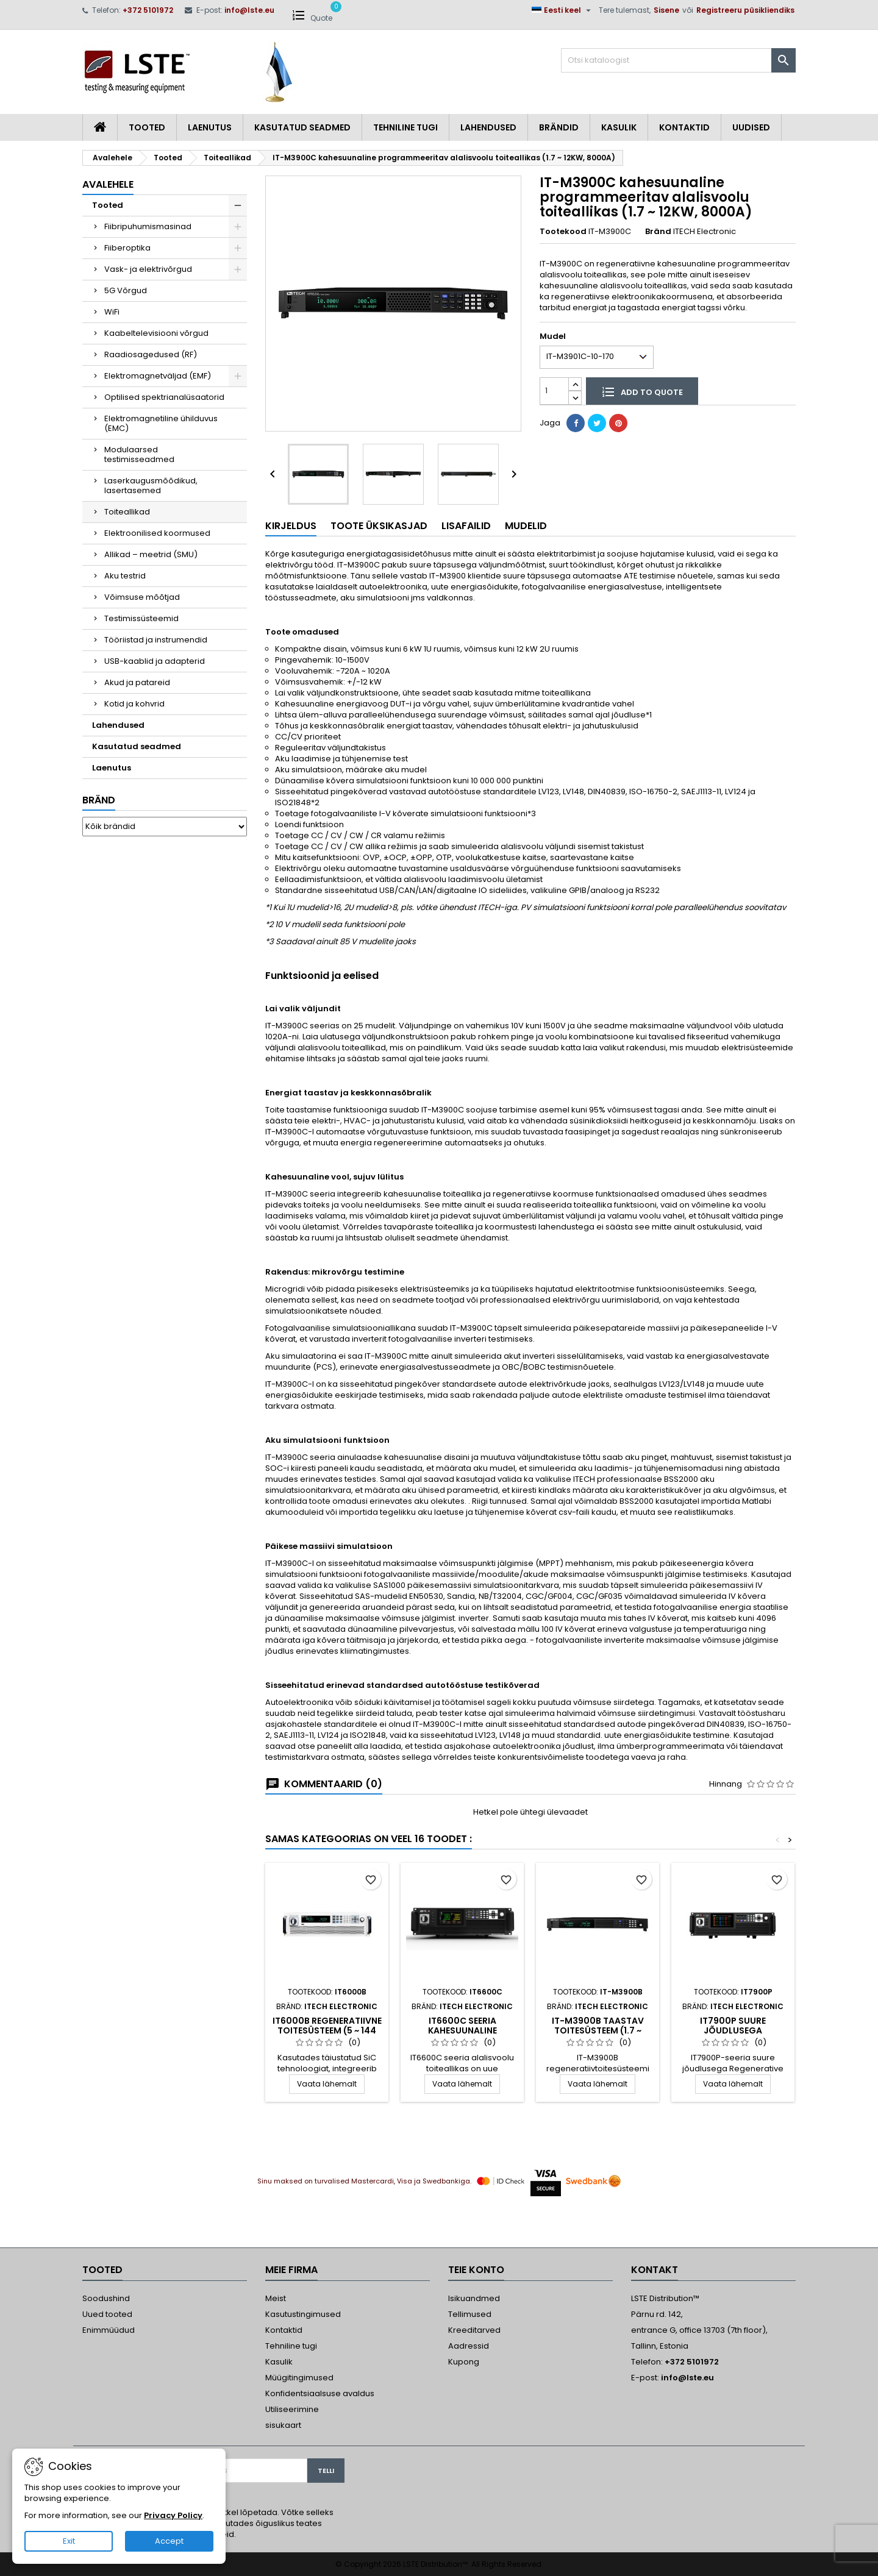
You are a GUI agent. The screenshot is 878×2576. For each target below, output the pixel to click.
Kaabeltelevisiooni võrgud (156, 333)
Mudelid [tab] (526, 526)
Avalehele (108, 184)
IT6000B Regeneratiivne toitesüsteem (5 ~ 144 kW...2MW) (327, 2030)
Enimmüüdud (108, 2330)
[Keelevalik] (563, 10)
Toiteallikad (127, 512)
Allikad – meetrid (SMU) (151, 554)
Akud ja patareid (137, 682)
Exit (69, 2541)
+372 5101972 (148, 10)
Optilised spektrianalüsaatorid (164, 397)
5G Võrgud (125, 290)
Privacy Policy (173, 2515)
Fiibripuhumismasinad (147, 226)
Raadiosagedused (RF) (150, 354)
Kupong (463, 2362)
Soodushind (106, 2298)
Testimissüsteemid (141, 618)
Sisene (666, 10)
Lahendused (488, 127)
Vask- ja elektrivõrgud (148, 269)
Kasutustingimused (303, 2314)
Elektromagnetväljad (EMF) (157, 376)
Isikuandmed (474, 2298)
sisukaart (283, 2425)
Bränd (98, 800)
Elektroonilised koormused (157, 533)
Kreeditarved (474, 2330)
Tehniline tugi (405, 127)
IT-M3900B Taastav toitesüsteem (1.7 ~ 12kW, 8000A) (598, 2030)
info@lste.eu (249, 10)
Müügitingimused (299, 2377)
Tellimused (469, 2314)
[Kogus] (554, 391)
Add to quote (642, 391)
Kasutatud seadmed (302, 127)
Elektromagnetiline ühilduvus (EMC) (161, 423)
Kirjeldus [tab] (290, 526)
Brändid (559, 127)
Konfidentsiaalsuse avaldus (319, 2393)
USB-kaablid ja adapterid (154, 661)
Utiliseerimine (292, 2409)
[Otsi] (678, 60)
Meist (275, 2298)
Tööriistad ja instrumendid (155, 640)
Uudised (751, 127)
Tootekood (563, 231)
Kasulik (619, 127)
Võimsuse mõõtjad (142, 597)
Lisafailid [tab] (466, 526)
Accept (169, 2541)
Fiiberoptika (127, 248)
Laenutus (210, 127)
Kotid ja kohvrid (134, 704)
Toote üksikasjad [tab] (378, 526)
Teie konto (476, 2270)
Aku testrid (125, 576)
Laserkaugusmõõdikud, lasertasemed (151, 485)
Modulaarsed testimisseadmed (139, 454)
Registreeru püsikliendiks (745, 10)
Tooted (147, 127)
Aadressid (468, 2346)
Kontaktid (684, 127)
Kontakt (654, 2270)
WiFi (112, 312)
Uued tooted (107, 2314)
